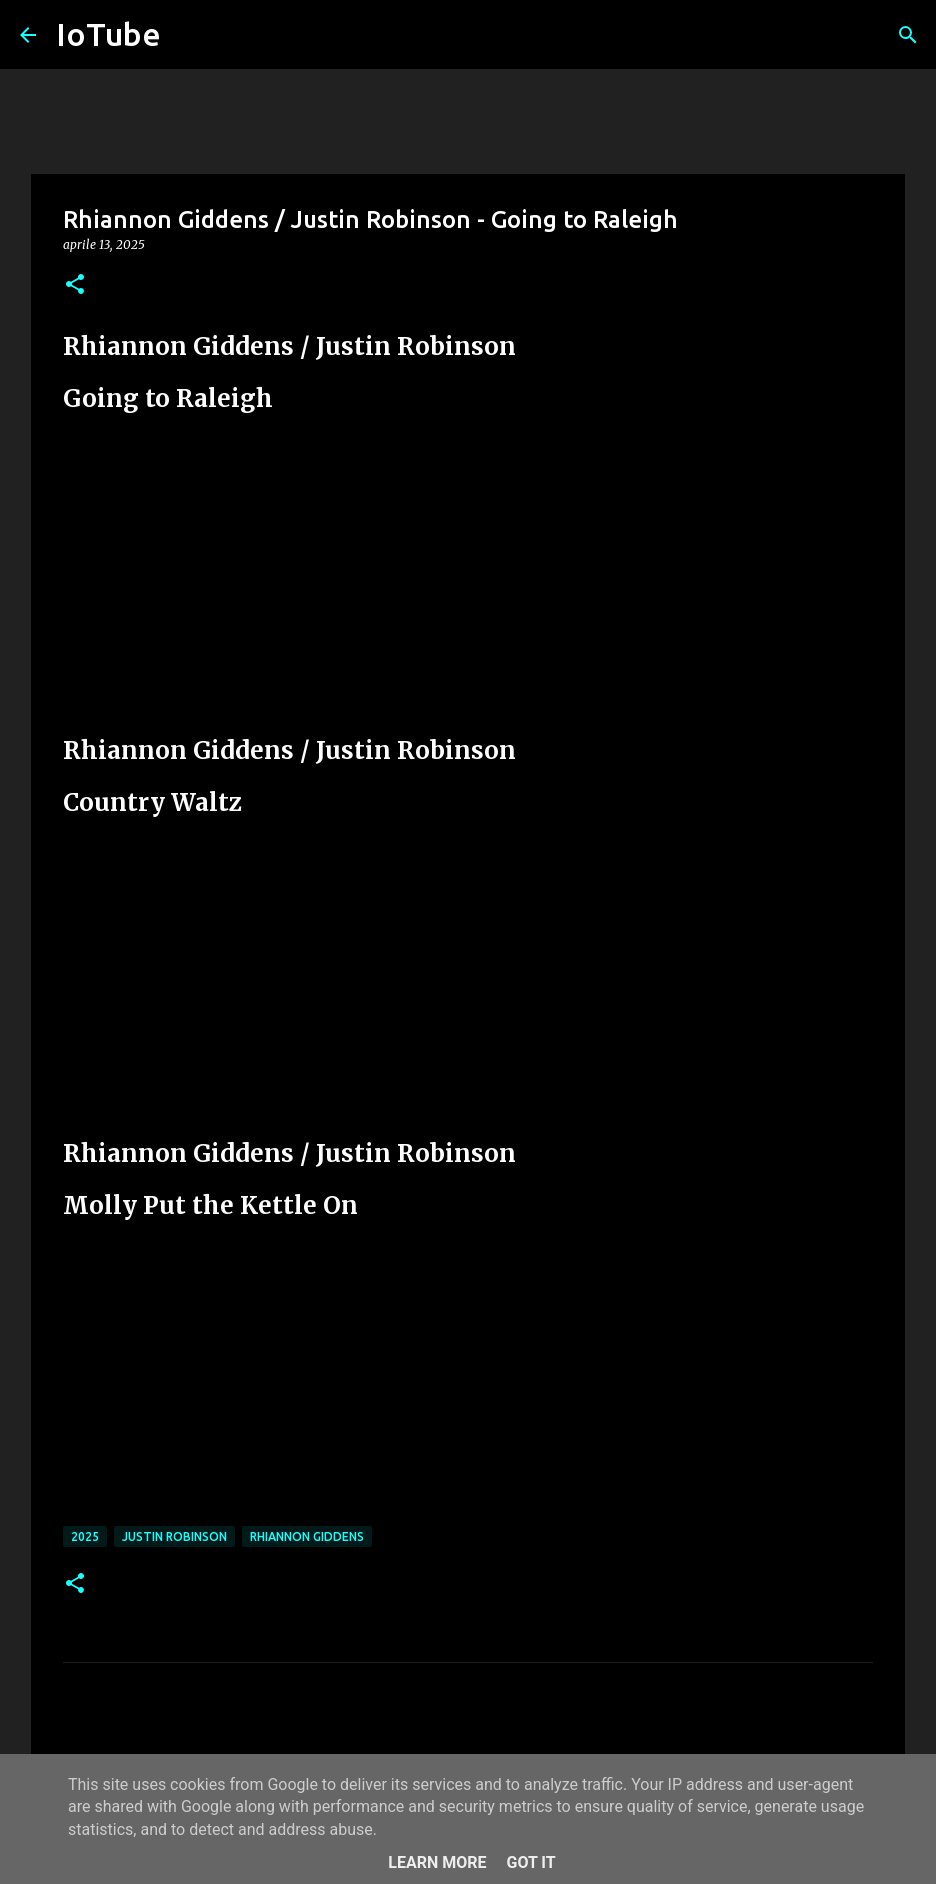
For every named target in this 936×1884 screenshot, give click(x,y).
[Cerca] (908, 35)
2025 (85, 1536)
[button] (75, 285)
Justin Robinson (174, 1536)
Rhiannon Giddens (307, 1536)
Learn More (437, 1862)
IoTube (108, 34)
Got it (530, 1862)
